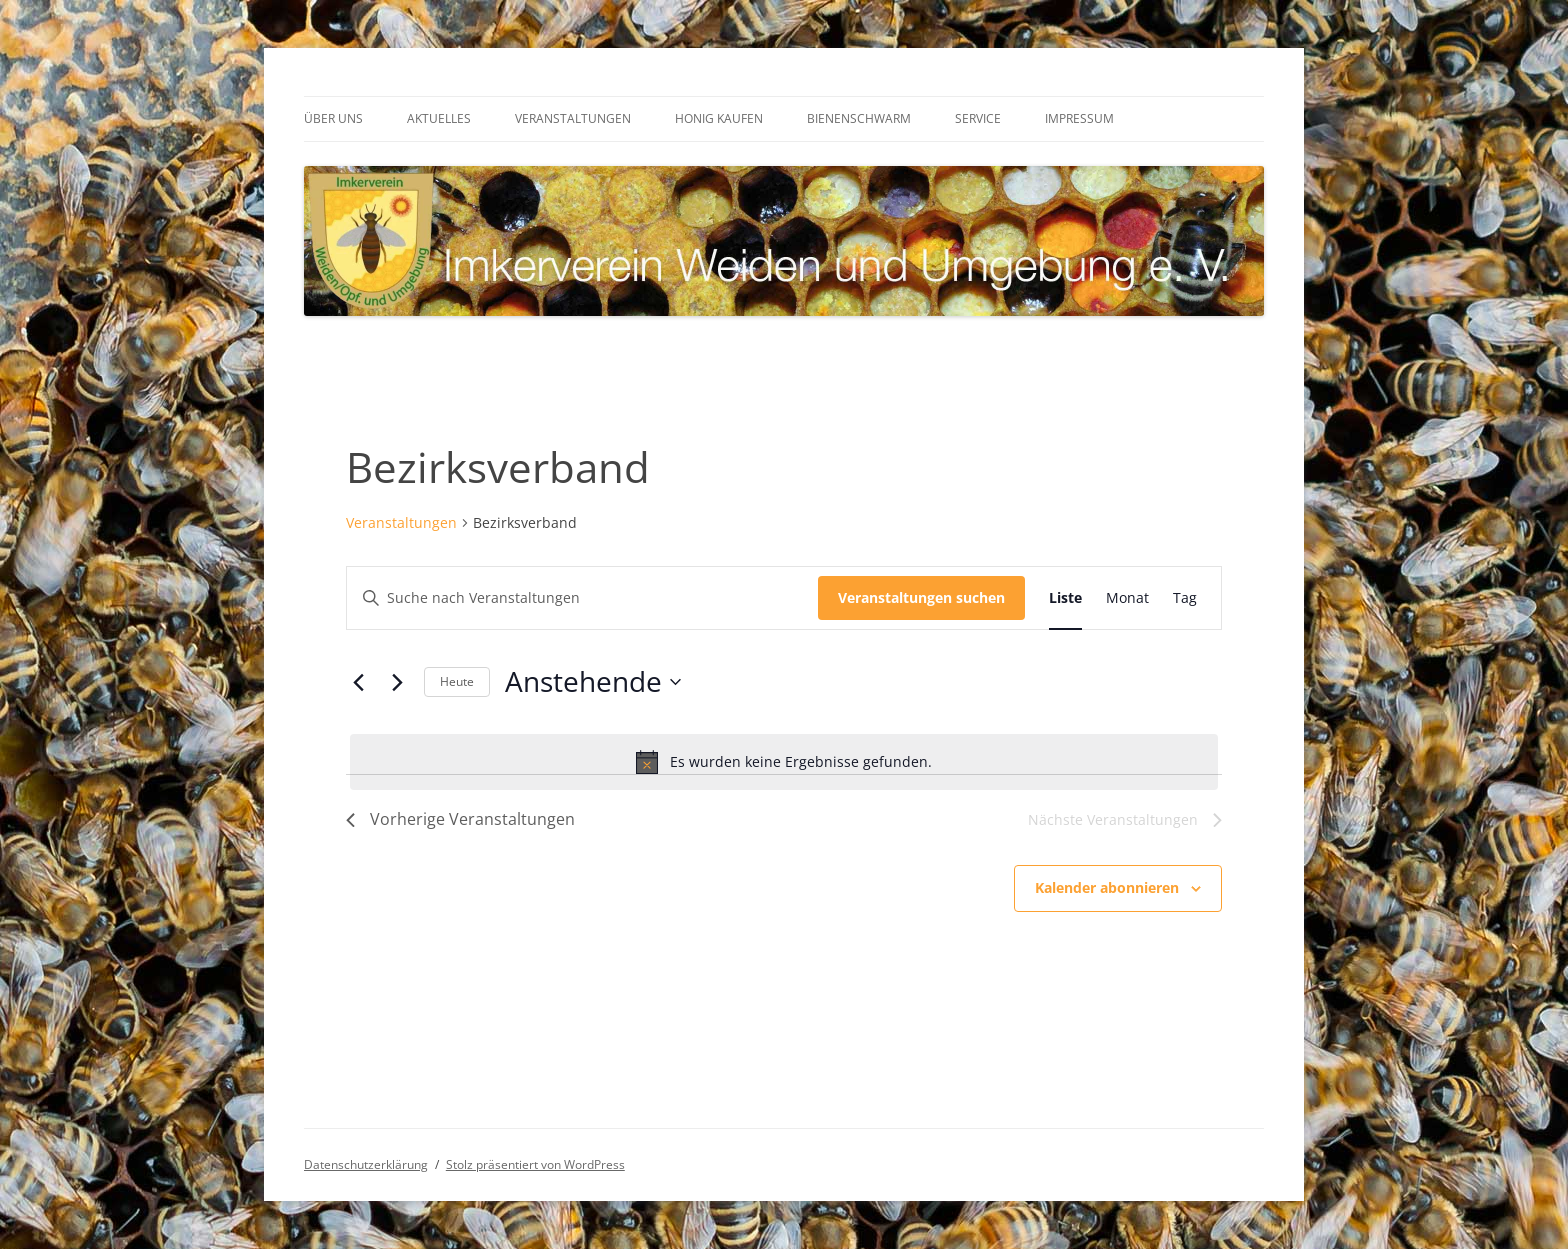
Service (978, 118)
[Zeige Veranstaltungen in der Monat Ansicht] (1127, 598)
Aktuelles (439, 118)
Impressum (1079, 118)
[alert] (784, 762)
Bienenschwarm (859, 118)
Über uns (333, 118)
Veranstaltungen (573, 118)
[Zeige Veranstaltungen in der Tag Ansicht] (1185, 598)
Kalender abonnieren (1107, 887)
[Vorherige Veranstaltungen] (358, 682)
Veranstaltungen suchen (921, 597)
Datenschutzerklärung (366, 1164)
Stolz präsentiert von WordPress (535, 1164)
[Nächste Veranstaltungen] (397, 682)
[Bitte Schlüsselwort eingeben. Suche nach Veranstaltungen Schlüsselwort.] (582, 598)
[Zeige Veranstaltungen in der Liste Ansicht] (1065, 598)
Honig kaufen (719, 118)
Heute (457, 681)
